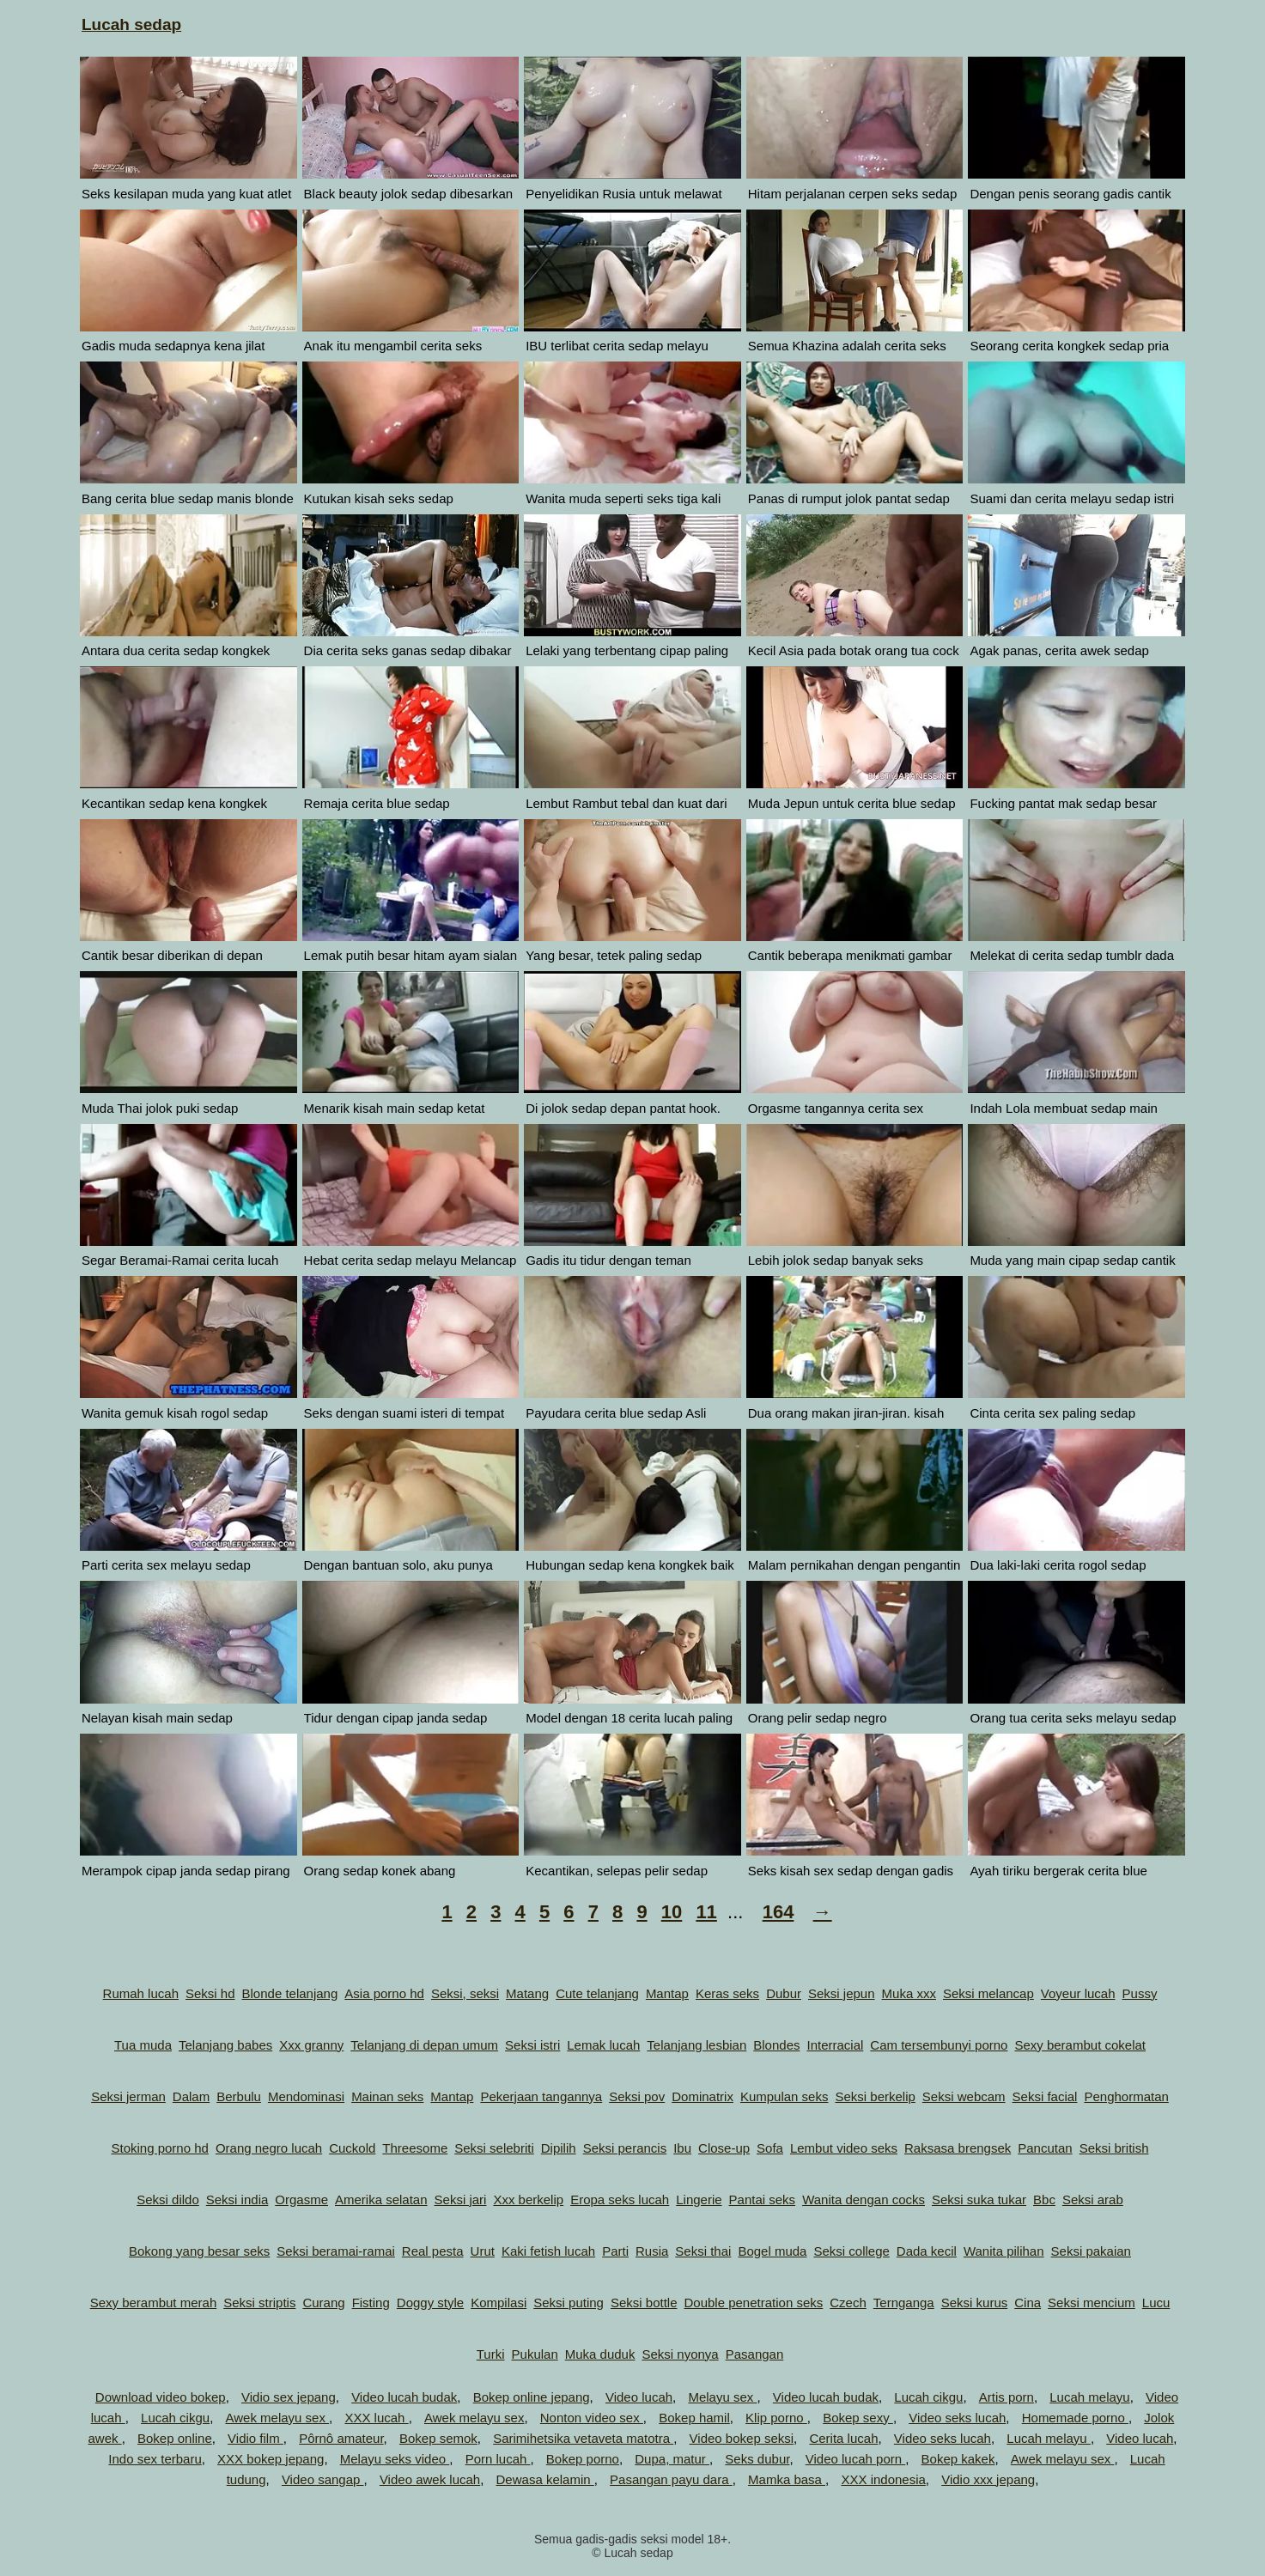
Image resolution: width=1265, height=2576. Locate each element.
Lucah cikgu (928, 2397)
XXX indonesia (883, 2479)
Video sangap (323, 2479)
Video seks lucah (957, 2417)
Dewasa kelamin (545, 2479)
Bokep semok (438, 2438)
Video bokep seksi (742, 2438)
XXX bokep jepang (270, 2458)
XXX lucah (376, 2417)
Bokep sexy (858, 2417)
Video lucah (638, 2397)
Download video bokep (160, 2397)
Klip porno (776, 2417)
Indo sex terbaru (154, 2458)
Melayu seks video (395, 2458)
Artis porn (1006, 2397)
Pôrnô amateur (341, 2438)
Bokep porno (582, 2458)
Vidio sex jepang (288, 2397)
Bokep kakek (958, 2458)
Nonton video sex (591, 2417)
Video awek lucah (430, 2479)
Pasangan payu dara (671, 2479)
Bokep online (174, 2438)
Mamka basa (786, 2479)
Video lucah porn (855, 2458)
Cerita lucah (843, 2438)
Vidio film (255, 2438)
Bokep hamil (694, 2417)
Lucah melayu (1089, 2397)
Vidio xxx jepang (988, 2479)
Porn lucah (498, 2458)
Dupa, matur (672, 2458)
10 (671, 1912)
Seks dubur (757, 2458)
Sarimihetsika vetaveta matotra (583, 2438)
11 (706, 1912)
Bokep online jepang (531, 2397)
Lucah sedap (131, 24)
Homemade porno (1075, 2417)
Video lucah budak (404, 2397)
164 (778, 1912)
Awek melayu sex (277, 2417)
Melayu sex (722, 2397)
